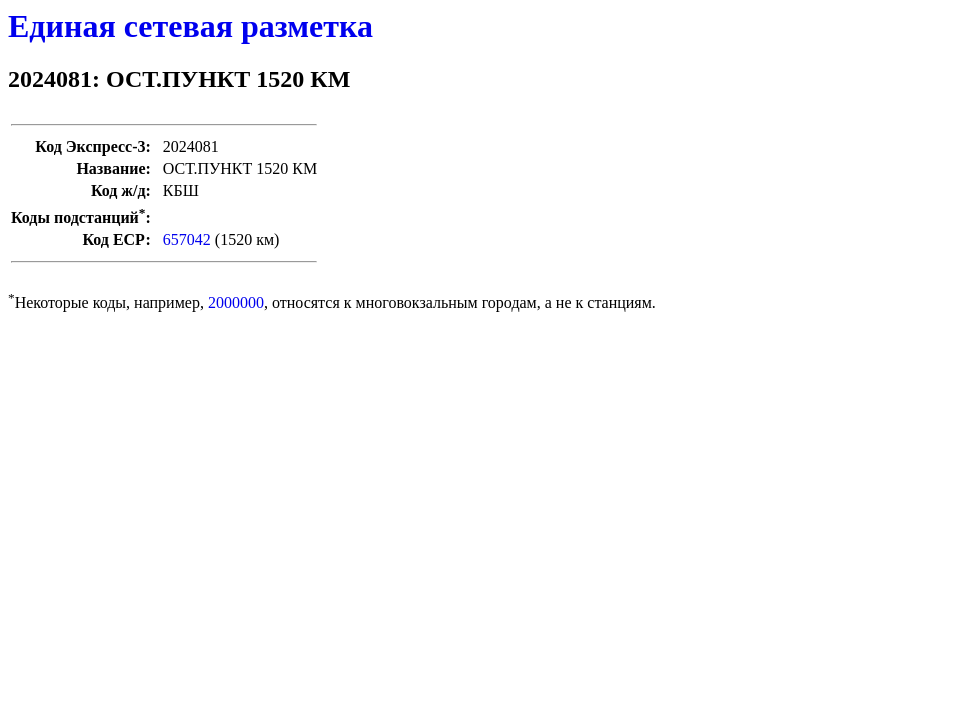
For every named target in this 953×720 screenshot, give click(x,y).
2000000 (236, 302)
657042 (187, 239)
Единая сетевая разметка (190, 26)
